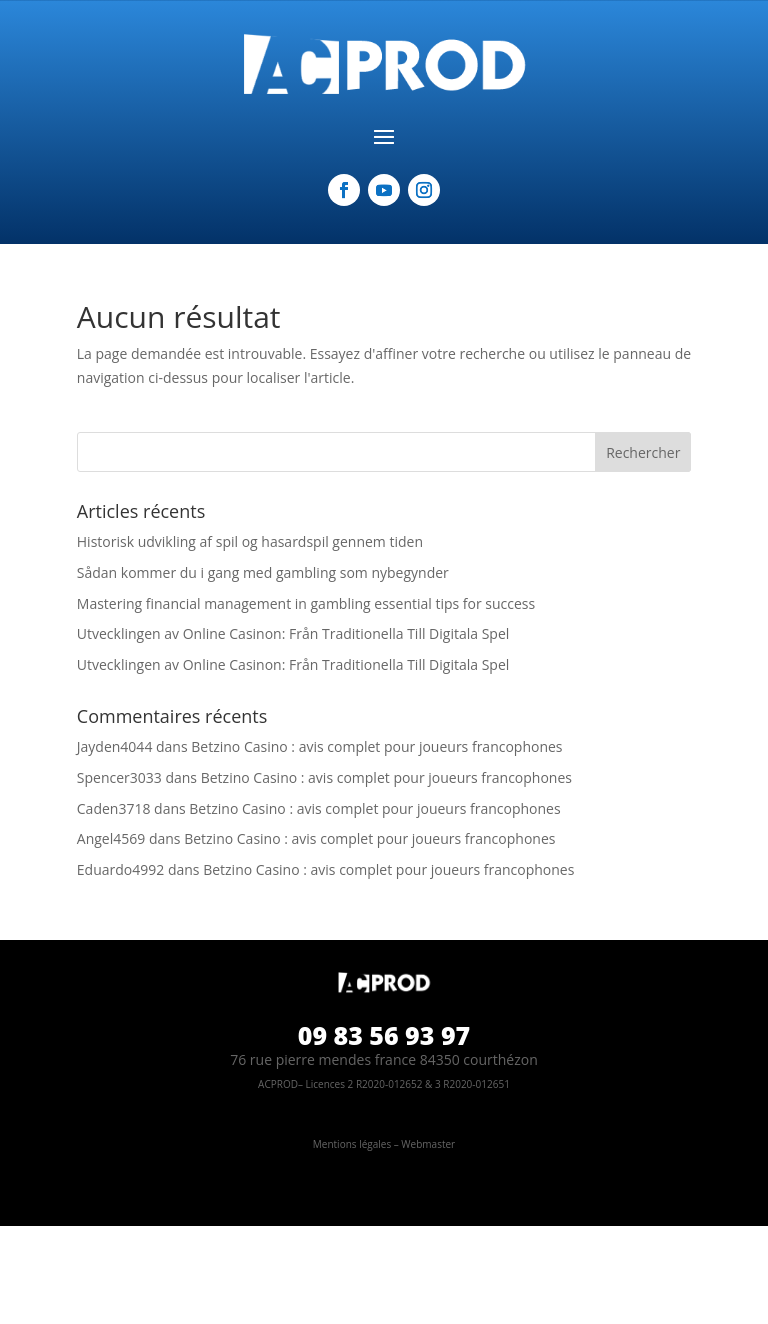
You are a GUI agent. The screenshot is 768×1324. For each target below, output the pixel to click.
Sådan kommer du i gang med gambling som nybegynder (263, 572)
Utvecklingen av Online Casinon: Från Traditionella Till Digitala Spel (293, 633)
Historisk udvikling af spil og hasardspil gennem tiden (250, 541)
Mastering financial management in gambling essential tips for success (306, 603)
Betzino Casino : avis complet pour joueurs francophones (376, 746)
